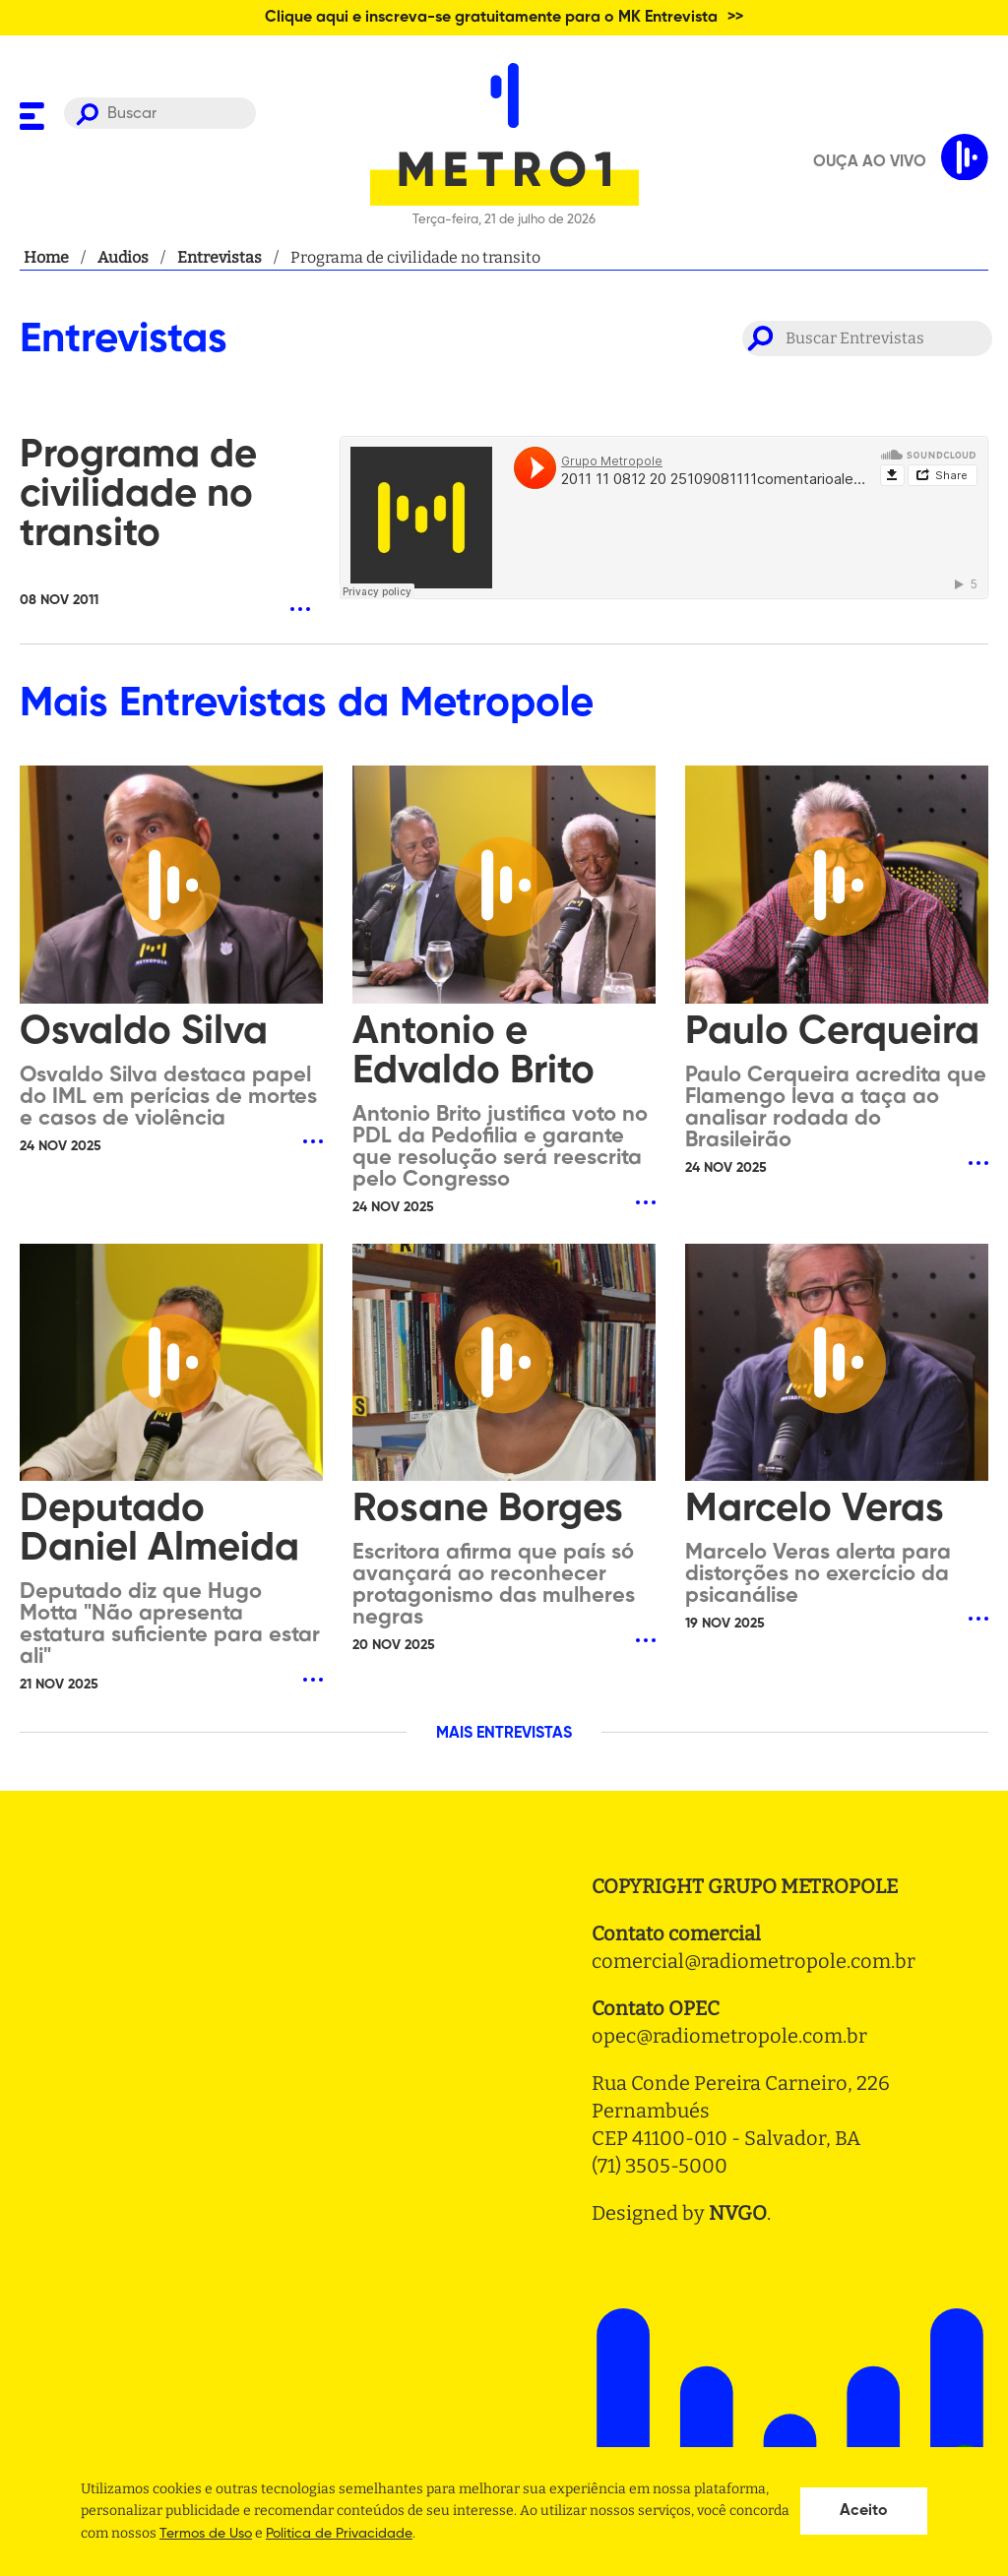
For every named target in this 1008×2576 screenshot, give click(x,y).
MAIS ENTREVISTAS (504, 1734)
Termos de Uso (205, 2534)
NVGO (738, 2213)
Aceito (864, 2511)
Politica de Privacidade (339, 2534)
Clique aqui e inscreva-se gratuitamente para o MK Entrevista (491, 18)
